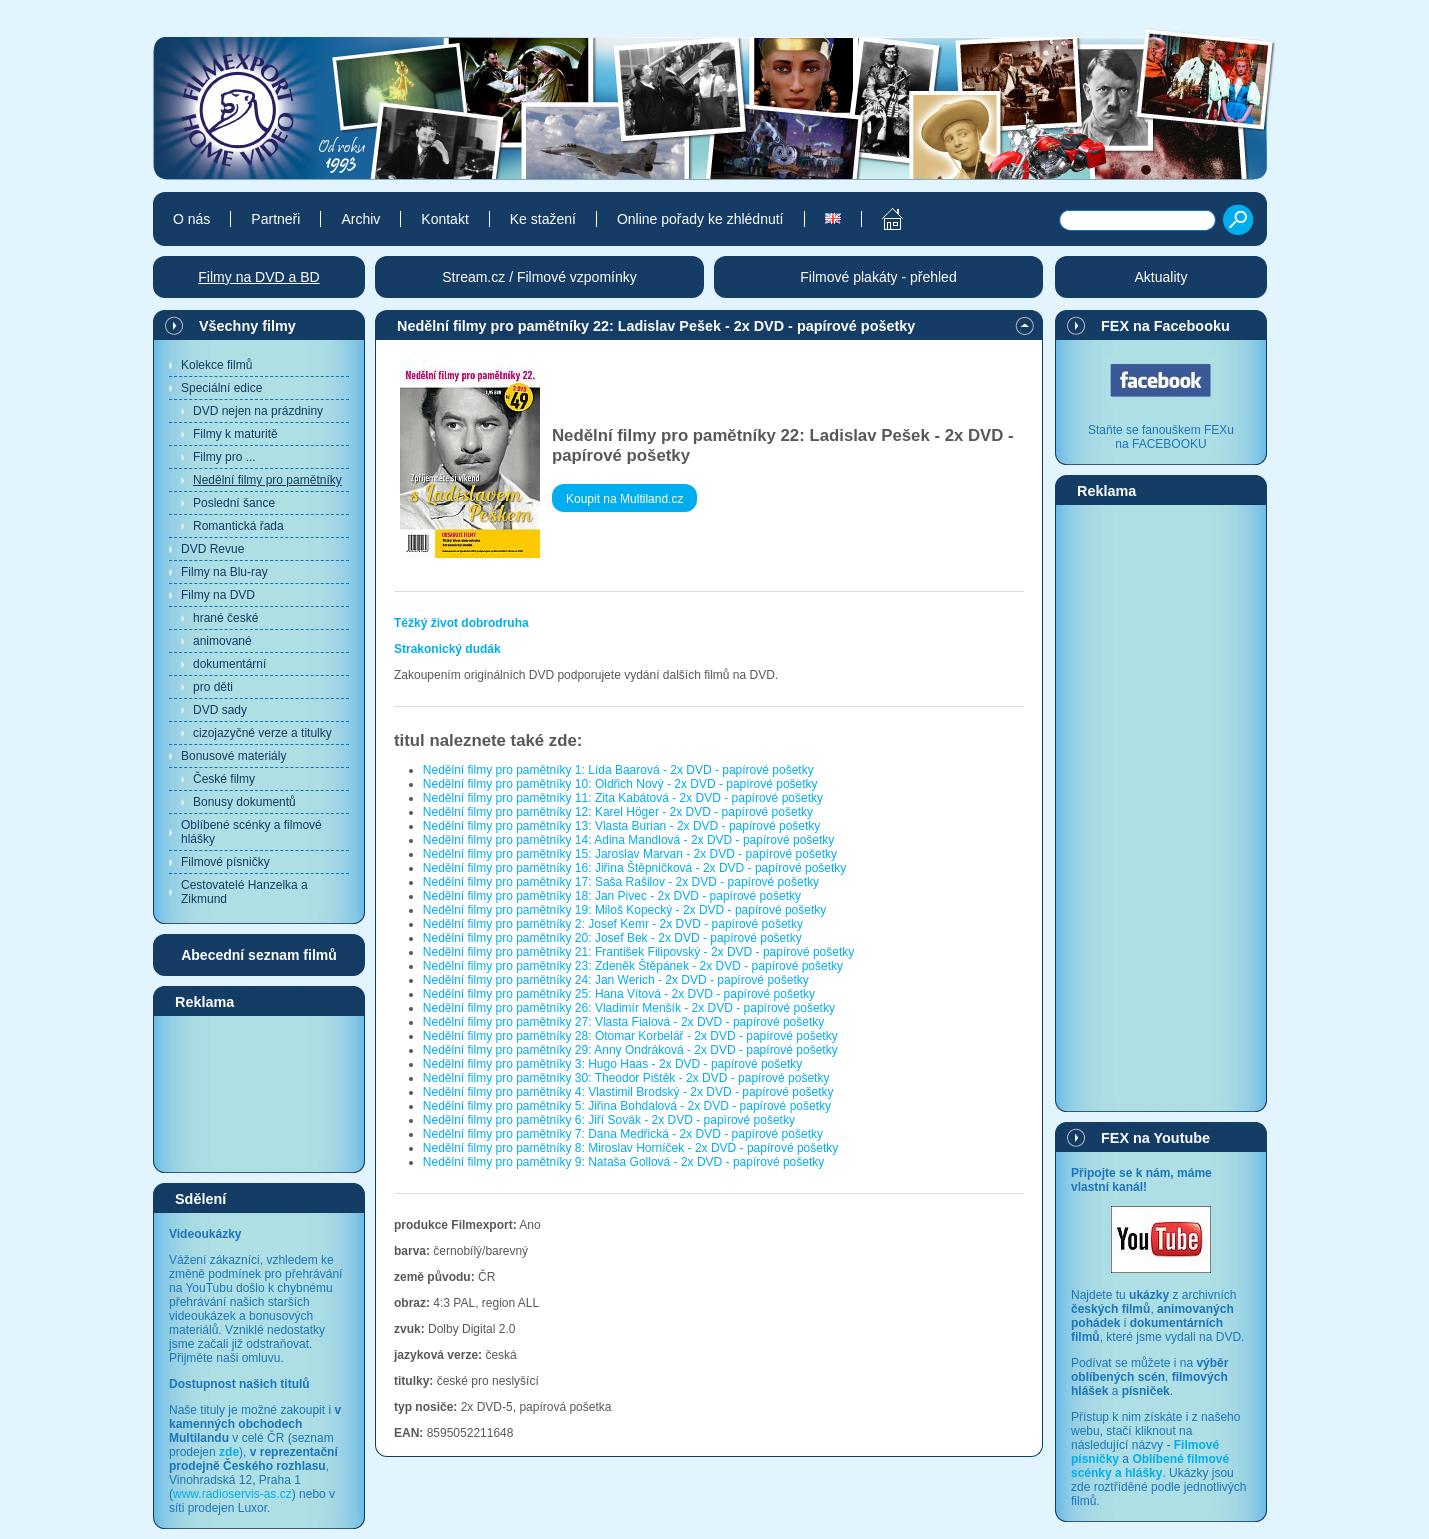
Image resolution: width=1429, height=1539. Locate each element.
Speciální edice (221, 388)
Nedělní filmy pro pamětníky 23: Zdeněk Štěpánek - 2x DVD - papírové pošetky (633, 966)
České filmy (224, 779)
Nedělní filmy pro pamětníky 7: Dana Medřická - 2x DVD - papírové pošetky (623, 1134)
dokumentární (229, 664)
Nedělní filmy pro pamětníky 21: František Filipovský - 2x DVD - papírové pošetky (639, 952)
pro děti (213, 687)
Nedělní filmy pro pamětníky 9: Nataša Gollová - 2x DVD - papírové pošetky (624, 1162)
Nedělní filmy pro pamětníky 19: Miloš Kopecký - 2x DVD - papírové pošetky (625, 910)
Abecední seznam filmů (259, 955)
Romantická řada (238, 526)
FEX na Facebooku (1165, 326)
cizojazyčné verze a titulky (262, 733)
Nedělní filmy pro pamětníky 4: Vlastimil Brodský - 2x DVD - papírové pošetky (628, 1092)
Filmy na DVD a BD (258, 277)
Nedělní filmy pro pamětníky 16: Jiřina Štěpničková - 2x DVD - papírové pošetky (635, 868)
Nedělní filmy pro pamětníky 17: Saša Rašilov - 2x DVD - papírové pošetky (621, 882)
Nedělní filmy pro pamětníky (267, 480)
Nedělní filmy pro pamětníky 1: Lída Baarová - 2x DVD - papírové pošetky (618, 770)
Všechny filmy (247, 326)
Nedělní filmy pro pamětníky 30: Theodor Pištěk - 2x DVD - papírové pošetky (626, 1078)
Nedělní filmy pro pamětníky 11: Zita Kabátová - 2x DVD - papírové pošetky (623, 798)
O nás (191, 219)
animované (222, 641)
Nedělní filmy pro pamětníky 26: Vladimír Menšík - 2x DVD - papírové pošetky (629, 1008)
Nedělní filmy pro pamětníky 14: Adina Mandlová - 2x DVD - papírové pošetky (629, 840)
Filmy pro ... (224, 457)
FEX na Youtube (1155, 1138)
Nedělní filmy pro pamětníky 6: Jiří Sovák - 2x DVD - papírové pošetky (609, 1120)
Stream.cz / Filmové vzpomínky (539, 277)
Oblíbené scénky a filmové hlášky (251, 832)
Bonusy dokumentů (244, 802)
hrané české (225, 618)
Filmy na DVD (218, 595)
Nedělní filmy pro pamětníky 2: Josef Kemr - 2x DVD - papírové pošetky (613, 924)
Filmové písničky (225, 862)
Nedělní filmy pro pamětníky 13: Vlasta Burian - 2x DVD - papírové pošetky (622, 826)
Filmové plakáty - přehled (878, 277)
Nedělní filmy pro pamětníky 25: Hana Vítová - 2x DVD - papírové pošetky (619, 994)
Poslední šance (234, 503)
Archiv (360, 219)
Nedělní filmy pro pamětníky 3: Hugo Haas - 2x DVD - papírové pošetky (613, 1064)
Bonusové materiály (233, 756)
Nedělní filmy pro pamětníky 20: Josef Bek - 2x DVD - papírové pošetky (612, 938)
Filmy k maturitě (235, 434)
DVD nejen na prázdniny (258, 411)
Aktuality (1161, 277)
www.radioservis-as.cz (232, 1494)
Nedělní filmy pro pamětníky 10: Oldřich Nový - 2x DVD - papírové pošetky (620, 784)
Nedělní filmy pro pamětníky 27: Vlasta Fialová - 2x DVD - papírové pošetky (624, 1022)
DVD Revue (212, 549)
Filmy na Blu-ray (224, 572)
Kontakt (444, 219)
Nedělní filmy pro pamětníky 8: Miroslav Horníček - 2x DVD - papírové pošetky (631, 1148)
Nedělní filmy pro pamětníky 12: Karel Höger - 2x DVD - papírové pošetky (618, 812)
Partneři (275, 219)
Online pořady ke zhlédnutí (700, 219)
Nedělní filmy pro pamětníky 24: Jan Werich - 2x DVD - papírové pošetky (616, 980)
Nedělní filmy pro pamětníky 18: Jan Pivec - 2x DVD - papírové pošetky (612, 896)
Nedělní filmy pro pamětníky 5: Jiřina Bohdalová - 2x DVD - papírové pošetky (627, 1106)
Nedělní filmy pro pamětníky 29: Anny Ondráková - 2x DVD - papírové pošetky (630, 1050)
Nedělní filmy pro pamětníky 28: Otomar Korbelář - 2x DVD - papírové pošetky (630, 1036)
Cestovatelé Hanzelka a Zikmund (244, 892)
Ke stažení (543, 219)
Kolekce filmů (216, 365)
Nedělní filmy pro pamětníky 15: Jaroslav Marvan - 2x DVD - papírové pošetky (630, 854)
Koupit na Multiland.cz (624, 499)
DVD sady (220, 710)
